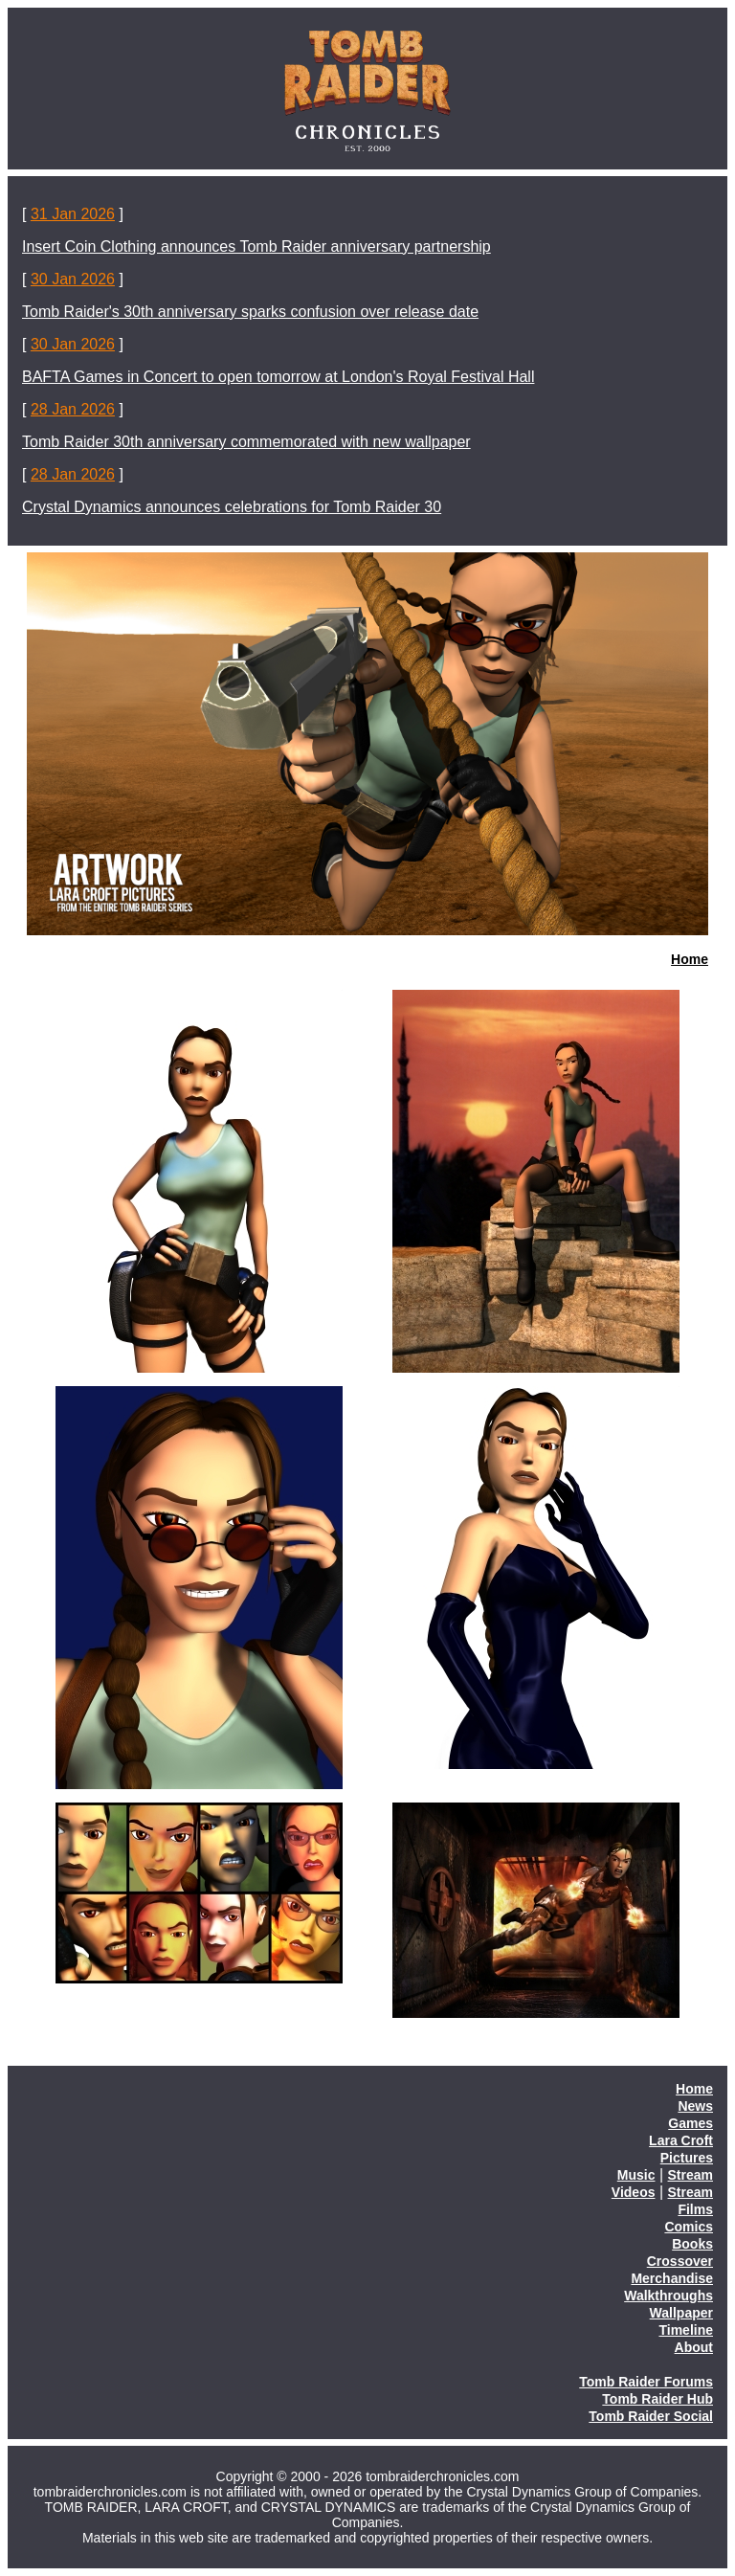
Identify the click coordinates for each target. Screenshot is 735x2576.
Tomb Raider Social (651, 2416)
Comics (688, 2226)
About (694, 2347)
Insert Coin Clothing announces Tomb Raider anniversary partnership (256, 246)
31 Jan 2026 (73, 214)
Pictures (686, 2157)
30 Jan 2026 (73, 279)
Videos (634, 2192)
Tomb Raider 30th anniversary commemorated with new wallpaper (246, 442)
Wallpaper (681, 2312)
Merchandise (672, 2278)
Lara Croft (681, 2140)
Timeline (685, 2330)
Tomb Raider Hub (657, 2399)
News (695, 2106)
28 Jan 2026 (73, 409)
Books (692, 2243)
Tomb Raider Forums (646, 2381)
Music (636, 2175)
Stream (690, 2175)
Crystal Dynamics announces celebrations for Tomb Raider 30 (231, 507)
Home (689, 959)
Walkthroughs (668, 2295)
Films (695, 2209)
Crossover (680, 2261)
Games (690, 2123)
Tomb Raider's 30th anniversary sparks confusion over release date (250, 311)
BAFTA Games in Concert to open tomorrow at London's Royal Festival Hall (278, 377)
